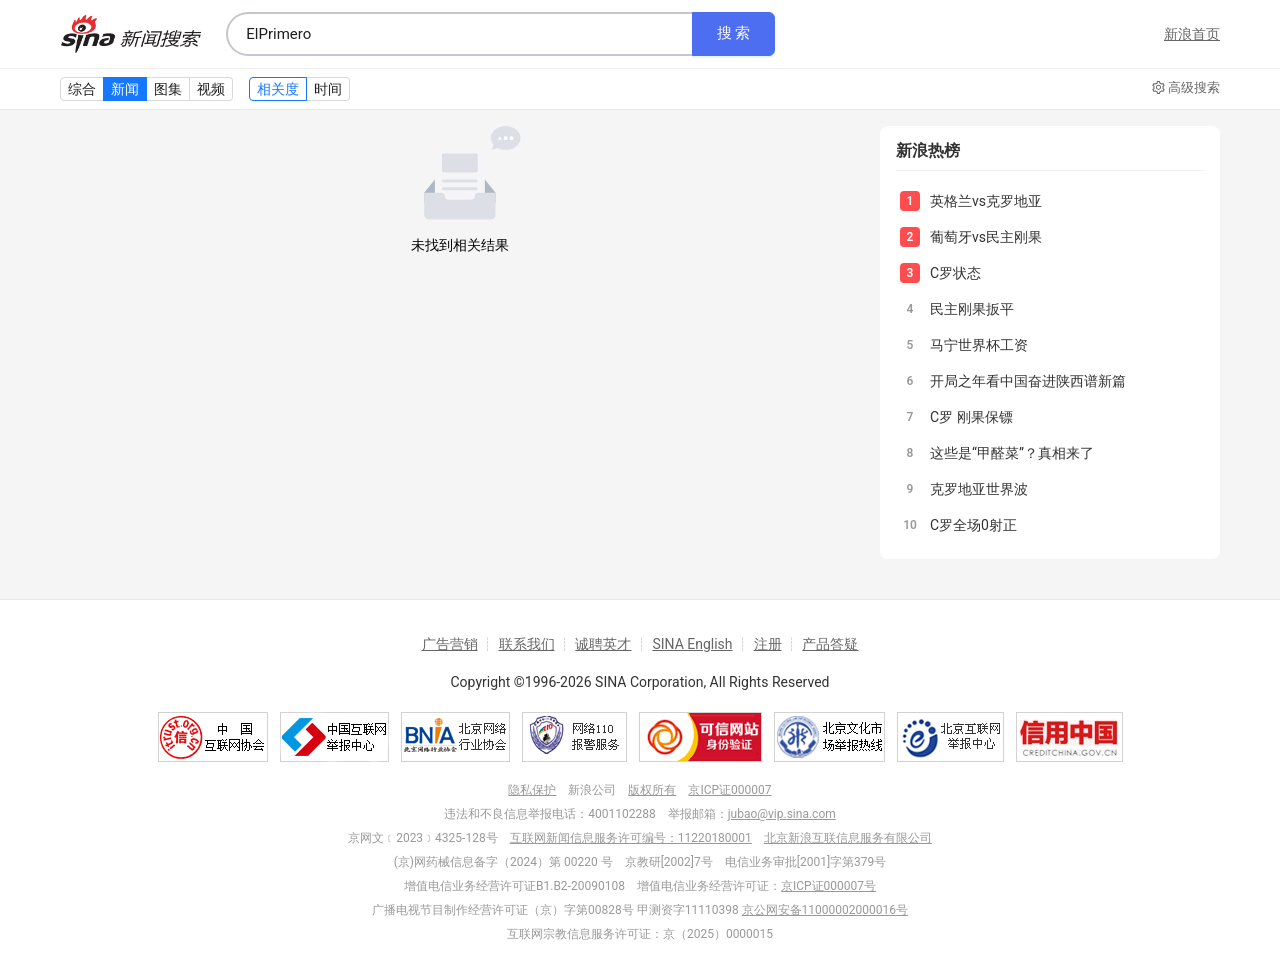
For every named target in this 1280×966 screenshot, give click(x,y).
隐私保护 (532, 790)
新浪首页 (1192, 34)
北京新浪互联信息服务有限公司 (848, 838)
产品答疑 (830, 644)
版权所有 (652, 790)
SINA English (692, 644)
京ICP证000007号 (828, 886)
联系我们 (527, 644)
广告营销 (450, 644)
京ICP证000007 (729, 790)
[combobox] (459, 34)
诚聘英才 (603, 644)
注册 (768, 644)
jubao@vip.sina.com (782, 814)
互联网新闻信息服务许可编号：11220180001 (631, 838)
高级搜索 (1186, 88)
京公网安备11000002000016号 (825, 910)
